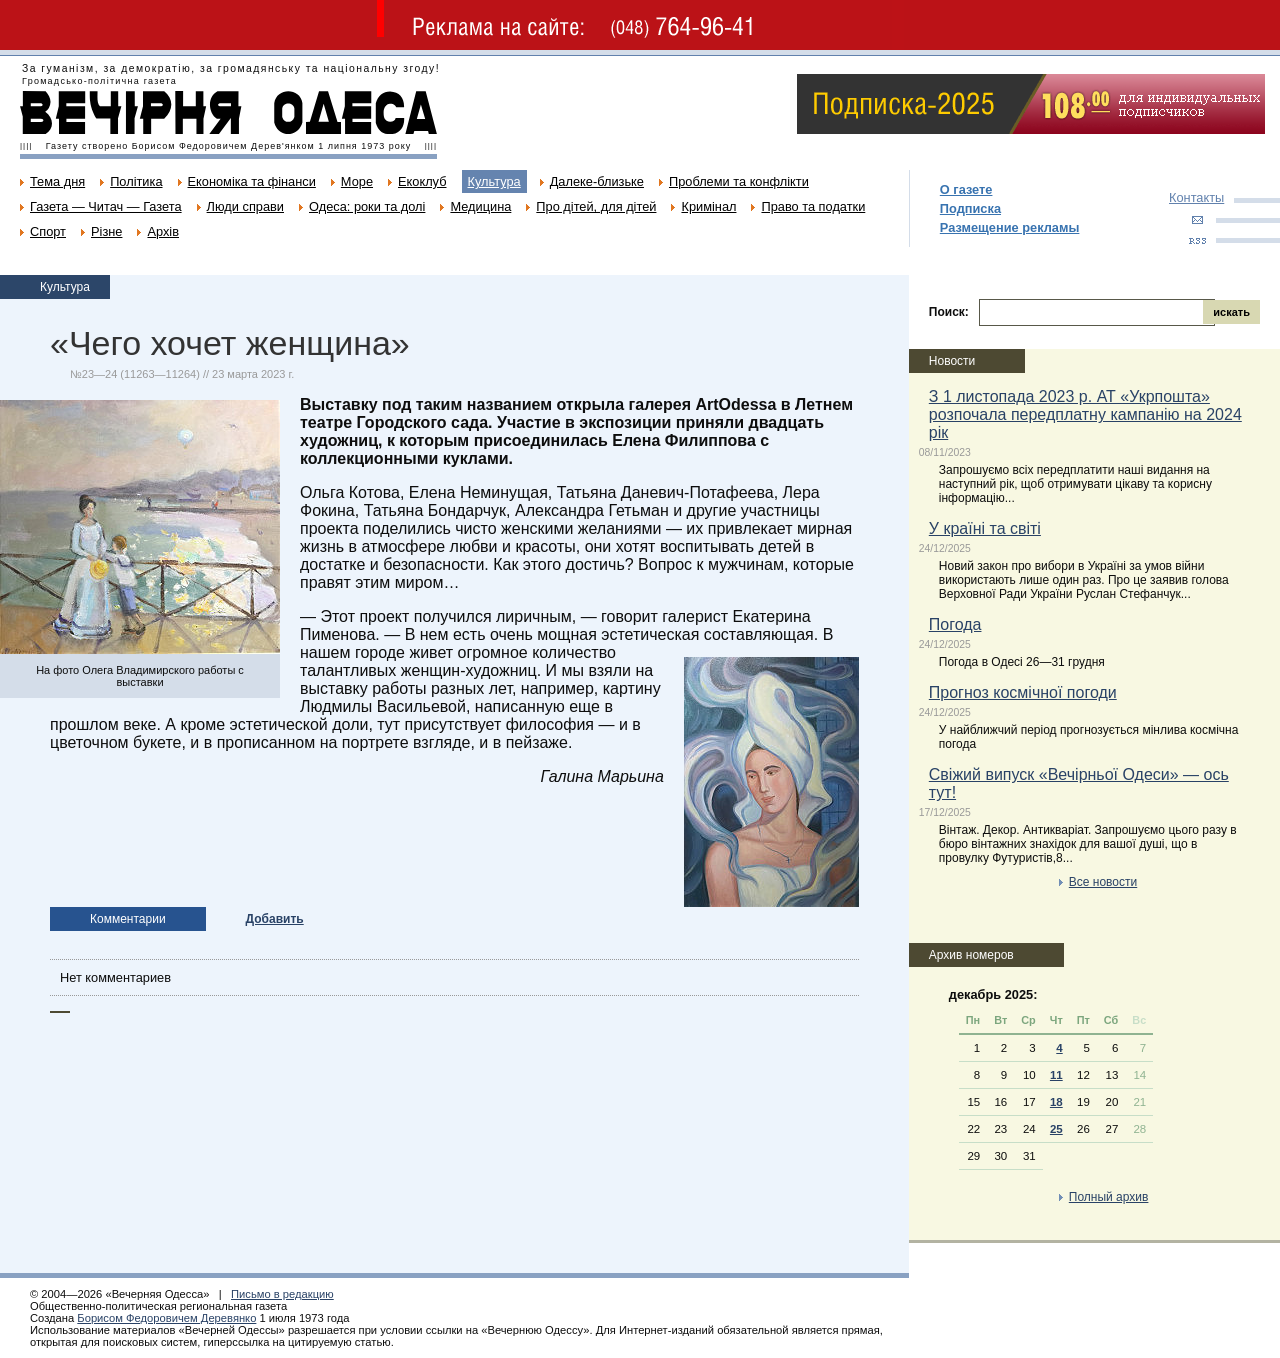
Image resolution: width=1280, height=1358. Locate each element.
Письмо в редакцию (282, 1294)
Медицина (480, 206)
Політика (136, 181)
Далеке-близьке (597, 181)
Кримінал (708, 206)
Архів (163, 231)
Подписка (970, 208)
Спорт (48, 231)
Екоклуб (422, 181)
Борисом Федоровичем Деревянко (166, 1318)
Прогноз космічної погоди (1023, 692)
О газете (966, 189)
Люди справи (245, 206)
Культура (494, 181)
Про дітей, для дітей (596, 206)
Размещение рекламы (1010, 227)
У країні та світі (985, 528)
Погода (955, 624)
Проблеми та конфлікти (739, 181)
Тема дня (57, 181)
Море (357, 181)
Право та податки (813, 206)
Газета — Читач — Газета (106, 206)
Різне (106, 231)
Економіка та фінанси (252, 181)
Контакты (1196, 197)
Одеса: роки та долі (367, 206)
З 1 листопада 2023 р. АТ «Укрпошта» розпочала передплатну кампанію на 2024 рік (1085, 414)
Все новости (1103, 882)
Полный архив (1109, 1197)
